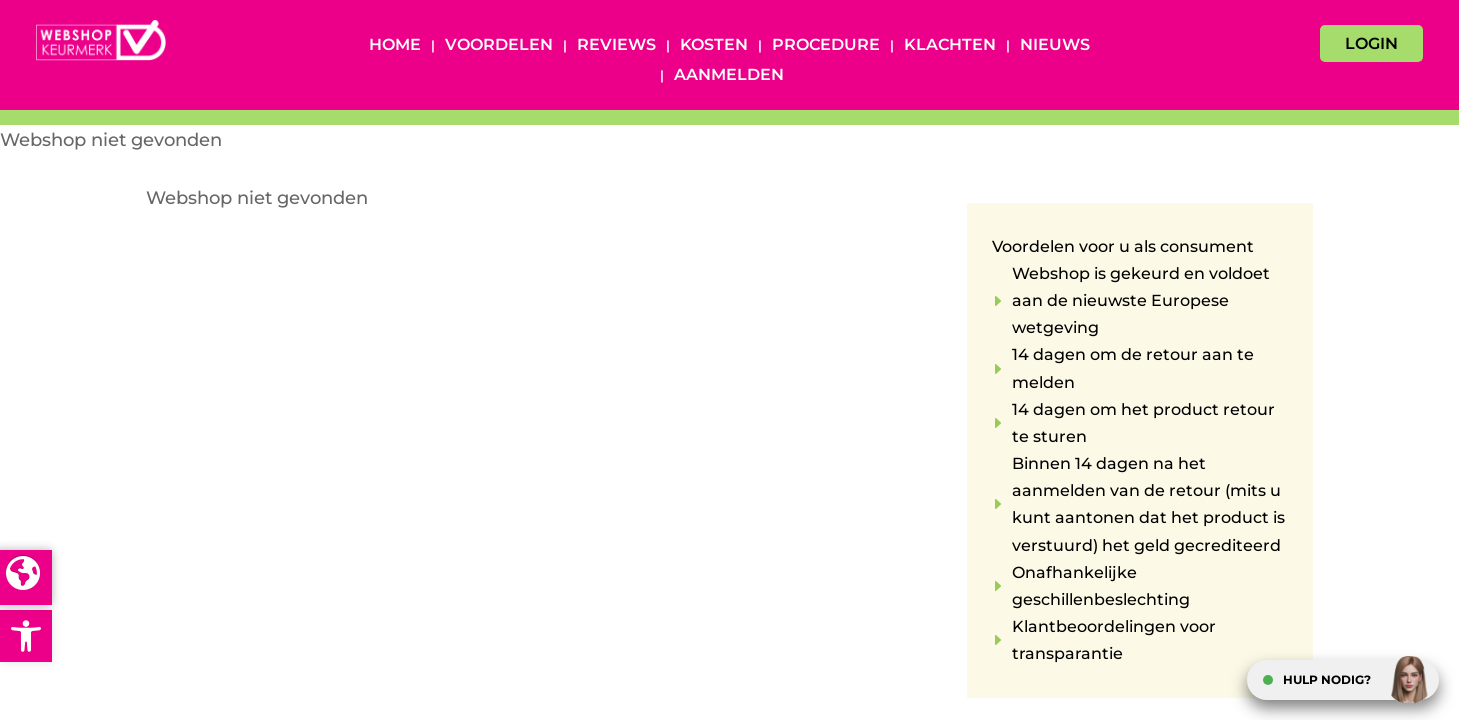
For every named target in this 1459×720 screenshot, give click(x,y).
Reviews (616, 46)
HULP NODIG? (1327, 679)
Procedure (826, 46)
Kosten (714, 46)
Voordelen (499, 46)
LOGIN (1371, 43)
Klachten (950, 46)
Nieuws (1055, 46)
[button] (26, 636)
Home (395, 46)
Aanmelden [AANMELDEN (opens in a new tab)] (729, 76)
